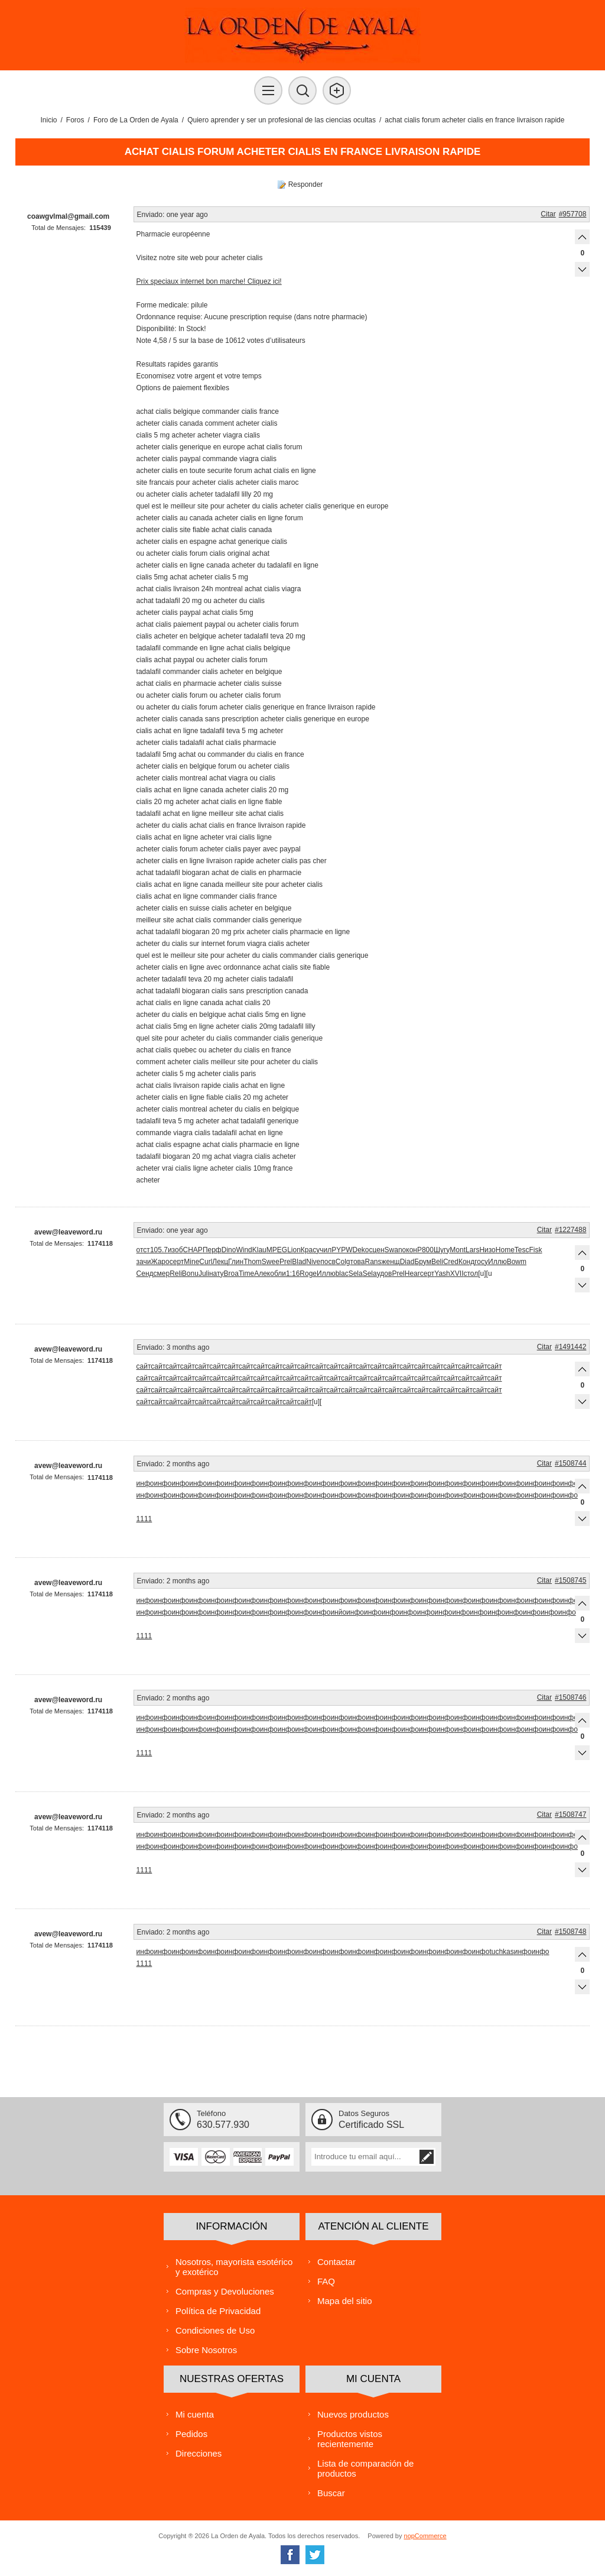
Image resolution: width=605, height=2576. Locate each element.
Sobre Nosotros (206, 2350)
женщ (390, 1262)
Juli (204, 1273)
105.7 (159, 1250)
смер (162, 1273)
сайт (143, 1366)
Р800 (425, 1250)
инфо (145, 1483)
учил (323, 1250)
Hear (412, 1273)
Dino (229, 1250)
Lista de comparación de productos (365, 2468)
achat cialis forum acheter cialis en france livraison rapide (474, 120)
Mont (458, 1250)
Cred (450, 1262)
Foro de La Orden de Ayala (135, 120)
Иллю (497, 1262)
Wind (244, 1250)
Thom (252, 1262)
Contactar (336, 2262)
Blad (299, 1262)
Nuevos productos (353, 2414)
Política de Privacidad (218, 2311)
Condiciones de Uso (215, 2330)
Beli (437, 1262)
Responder (305, 184)
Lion (294, 1250)
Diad (407, 1262)
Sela (356, 1273)
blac (342, 1273)
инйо (338, 1612)
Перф (212, 1250)
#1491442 (570, 1347)
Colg (343, 1262)
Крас (308, 1250)
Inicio (49, 120)
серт (177, 1262)
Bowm (516, 1262)
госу (481, 1262)
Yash (442, 1273)
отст (143, 1250)
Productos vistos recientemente (349, 2439)
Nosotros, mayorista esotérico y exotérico (233, 2267)
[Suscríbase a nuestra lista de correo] (364, 2157)
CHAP (193, 1250)
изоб (175, 1250)
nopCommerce (425, 2535)
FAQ (326, 2281)
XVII (457, 1273)
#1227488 (570, 1230)
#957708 (573, 214)
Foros (75, 120)
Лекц (220, 1262)
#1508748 (570, 1931)
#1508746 (570, 1697)
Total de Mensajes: (58, 227)
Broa (231, 1273)
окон (409, 1250)
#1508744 (570, 1463)
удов (384, 1273)
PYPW (341, 1250)
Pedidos (191, 2434)
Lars (472, 1250)
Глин (235, 1262)
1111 (144, 1519)
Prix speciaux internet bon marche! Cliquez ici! (209, 281)
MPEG (276, 1250)
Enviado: (151, 214)
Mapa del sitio (344, 2301)
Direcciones (198, 2453)
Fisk (535, 1250)
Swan (393, 1250)
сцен (377, 1250)
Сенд (145, 1273)
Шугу (442, 1250)
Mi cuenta (194, 2414)
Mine (191, 1262)
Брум (422, 1262)
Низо (487, 1250)
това (357, 1262)
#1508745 (570, 1580)
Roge (308, 1273)
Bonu (190, 1273)
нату (216, 1273)
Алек (262, 1273)
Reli (176, 1273)
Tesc (522, 1250)
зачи (143, 1262)
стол (470, 1273)
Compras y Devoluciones (224, 2291)
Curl (205, 1262)
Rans (373, 1262)
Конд (466, 1262)
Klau (259, 1250)
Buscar (331, 2493)
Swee (270, 1262)
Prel (285, 1262)
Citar (548, 214)
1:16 (293, 1273)
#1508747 (570, 1814)
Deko (360, 1250)
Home (505, 1250)
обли (278, 1273)
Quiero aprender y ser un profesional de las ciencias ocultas (281, 120)
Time (246, 1273)
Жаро (160, 1262)
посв (328, 1262)
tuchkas (501, 1952)
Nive (313, 1262)
